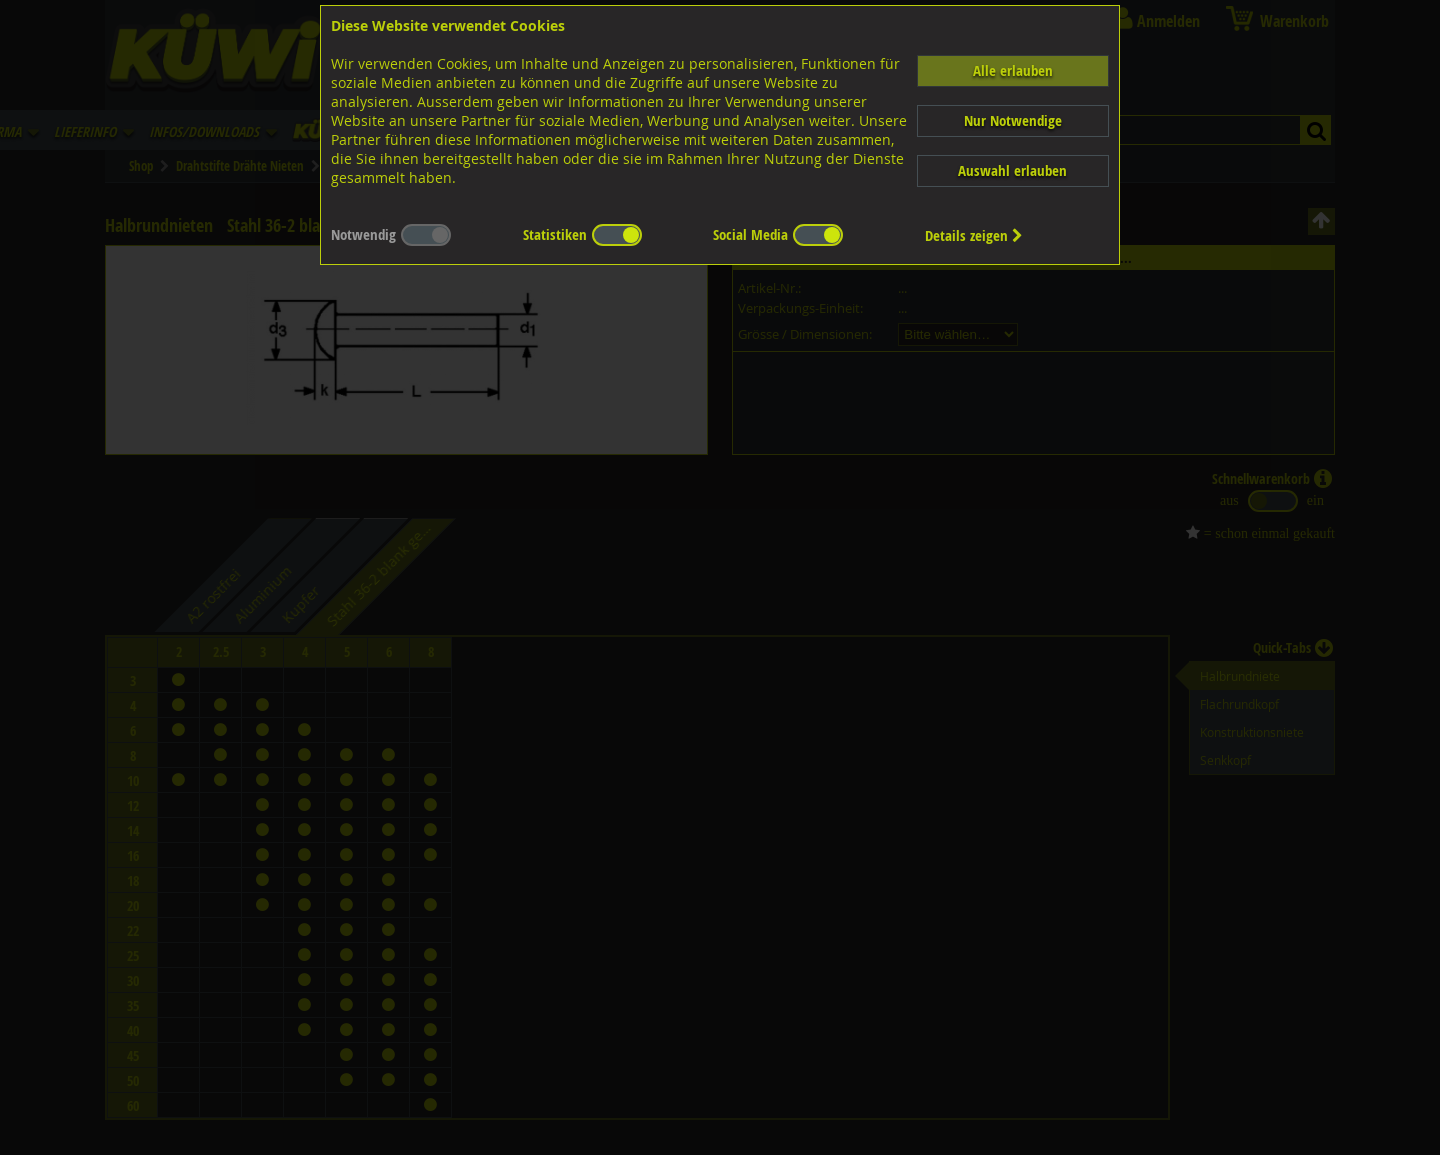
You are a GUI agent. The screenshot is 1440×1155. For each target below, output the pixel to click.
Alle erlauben (1013, 70)
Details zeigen (974, 235)
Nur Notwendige (1013, 120)
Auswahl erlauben (1012, 170)
